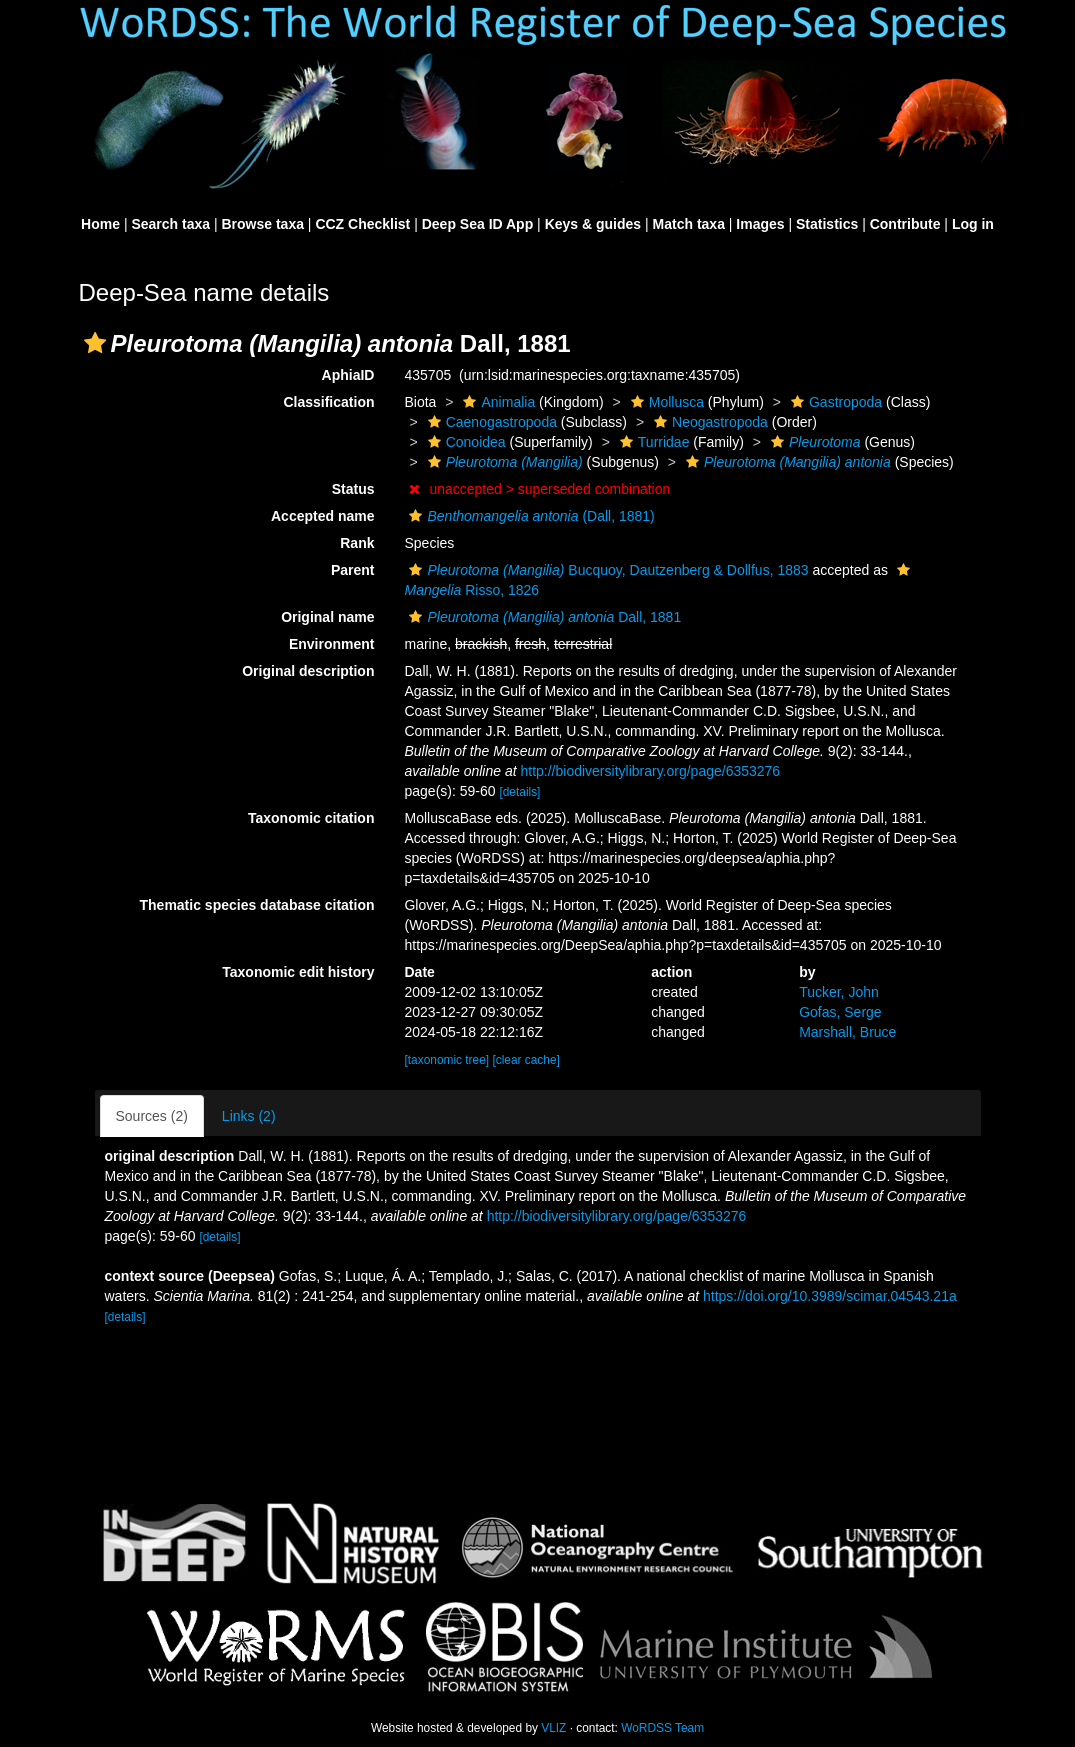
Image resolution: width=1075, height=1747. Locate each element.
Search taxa (170, 224)
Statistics (827, 224)
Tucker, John (839, 992)
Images (760, 224)
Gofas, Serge (840, 1012)
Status (353, 489)
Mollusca (665, 402)
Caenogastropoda (490, 422)
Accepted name (322, 516)
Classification (328, 402)
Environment (332, 644)
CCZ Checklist (362, 224)
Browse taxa (262, 224)
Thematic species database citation (257, 905)
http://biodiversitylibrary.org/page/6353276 (650, 771)
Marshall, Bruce (847, 1032)
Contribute (905, 224)
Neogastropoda (708, 422)
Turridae (652, 442)
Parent (353, 570)
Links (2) (249, 1116)
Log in (973, 224)
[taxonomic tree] (446, 1060)
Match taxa (689, 224)
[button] (95, 343)
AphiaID (348, 375)
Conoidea (464, 442)
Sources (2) (152, 1116)
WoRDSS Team (662, 1728)
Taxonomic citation (311, 818)
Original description (308, 671)
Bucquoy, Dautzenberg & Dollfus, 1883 (606, 570)
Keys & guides (593, 224)
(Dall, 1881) (529, 516)
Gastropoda (834, 402)
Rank (357, 543)
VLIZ (553, 1728)
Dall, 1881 (542, 617)
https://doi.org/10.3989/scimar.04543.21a (830, 1296)
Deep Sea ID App (478, 224)
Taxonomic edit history (298, 972)
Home (100, 224)
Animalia (496, 402)
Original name (327, 617)
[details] (519, 792)
